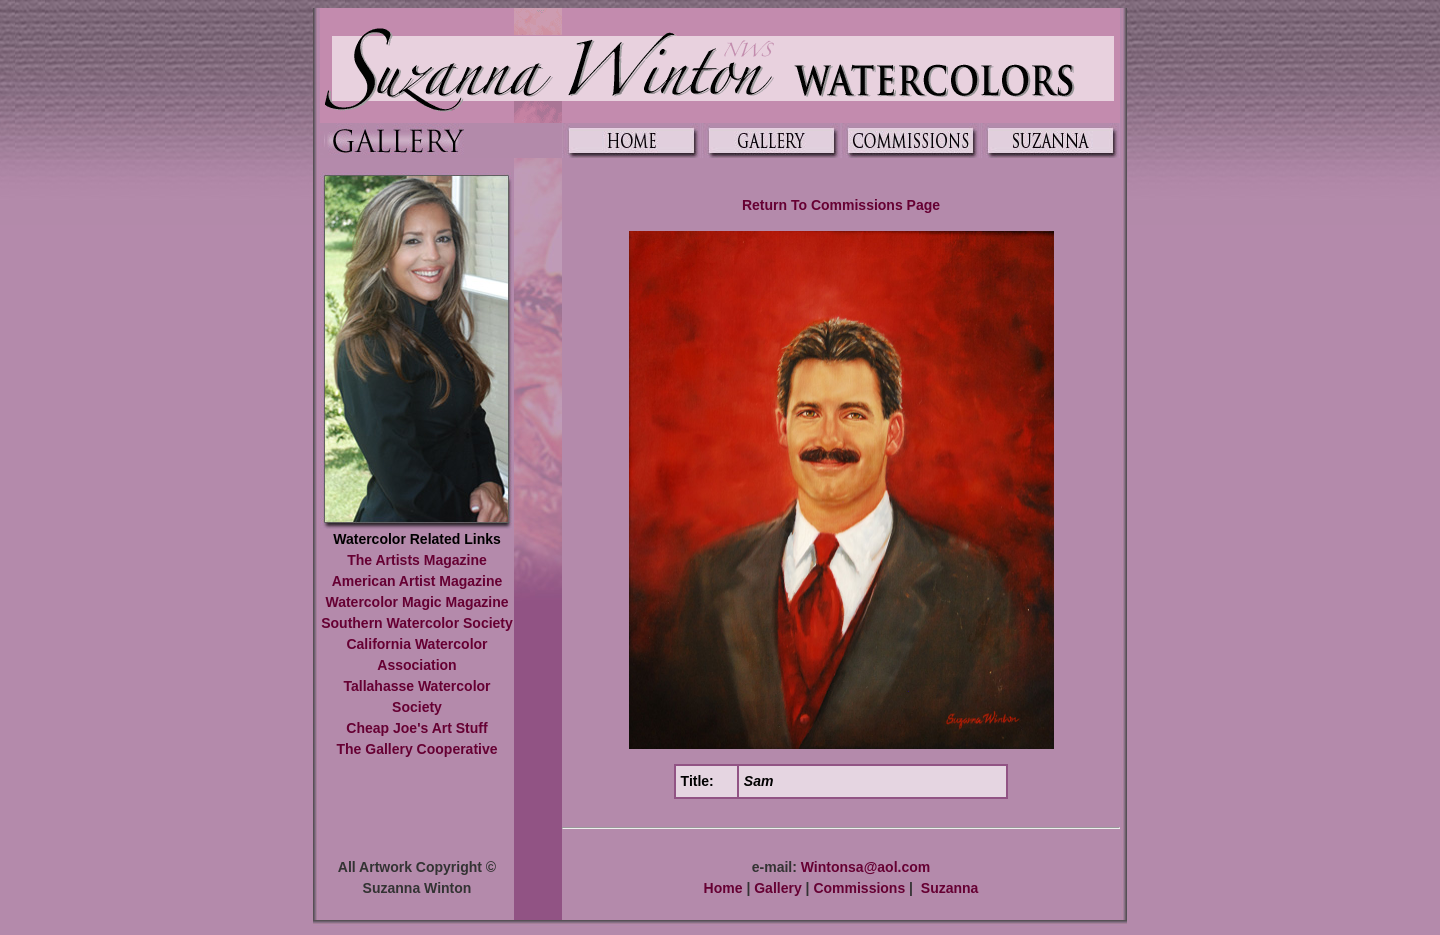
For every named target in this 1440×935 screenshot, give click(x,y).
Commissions (859, 888)
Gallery (777, 888)
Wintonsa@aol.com (865, 867)
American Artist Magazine (417, 581)
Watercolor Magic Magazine (416, 602)
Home (723, 888)
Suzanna (950, 888)
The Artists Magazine (417, 560)
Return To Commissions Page (841, 205)
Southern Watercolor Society (417, 623)
